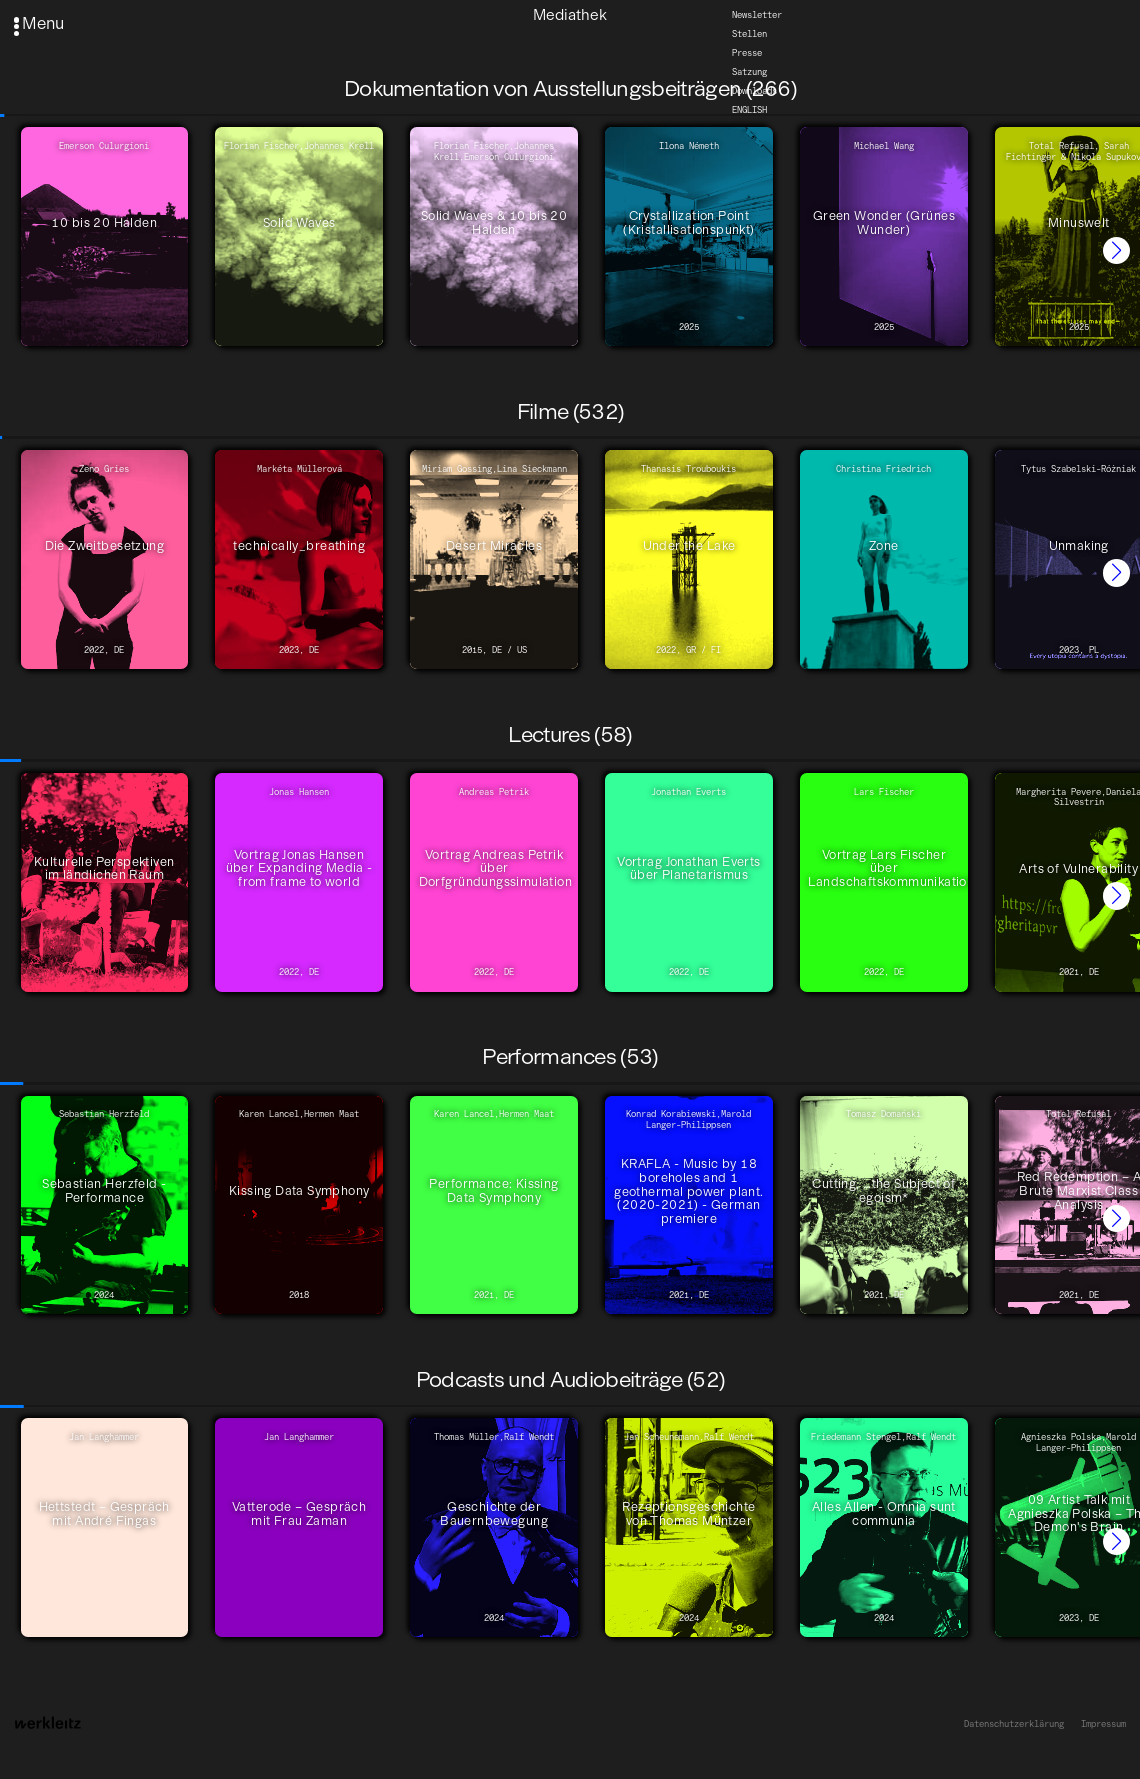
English (749, 110)
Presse (747, 53)
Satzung (749, 72)
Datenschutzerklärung (1014, 1724)
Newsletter (757, 15)
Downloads (754, 91)
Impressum (1103, 1724)
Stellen (749, 34)
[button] (1116, 250)
